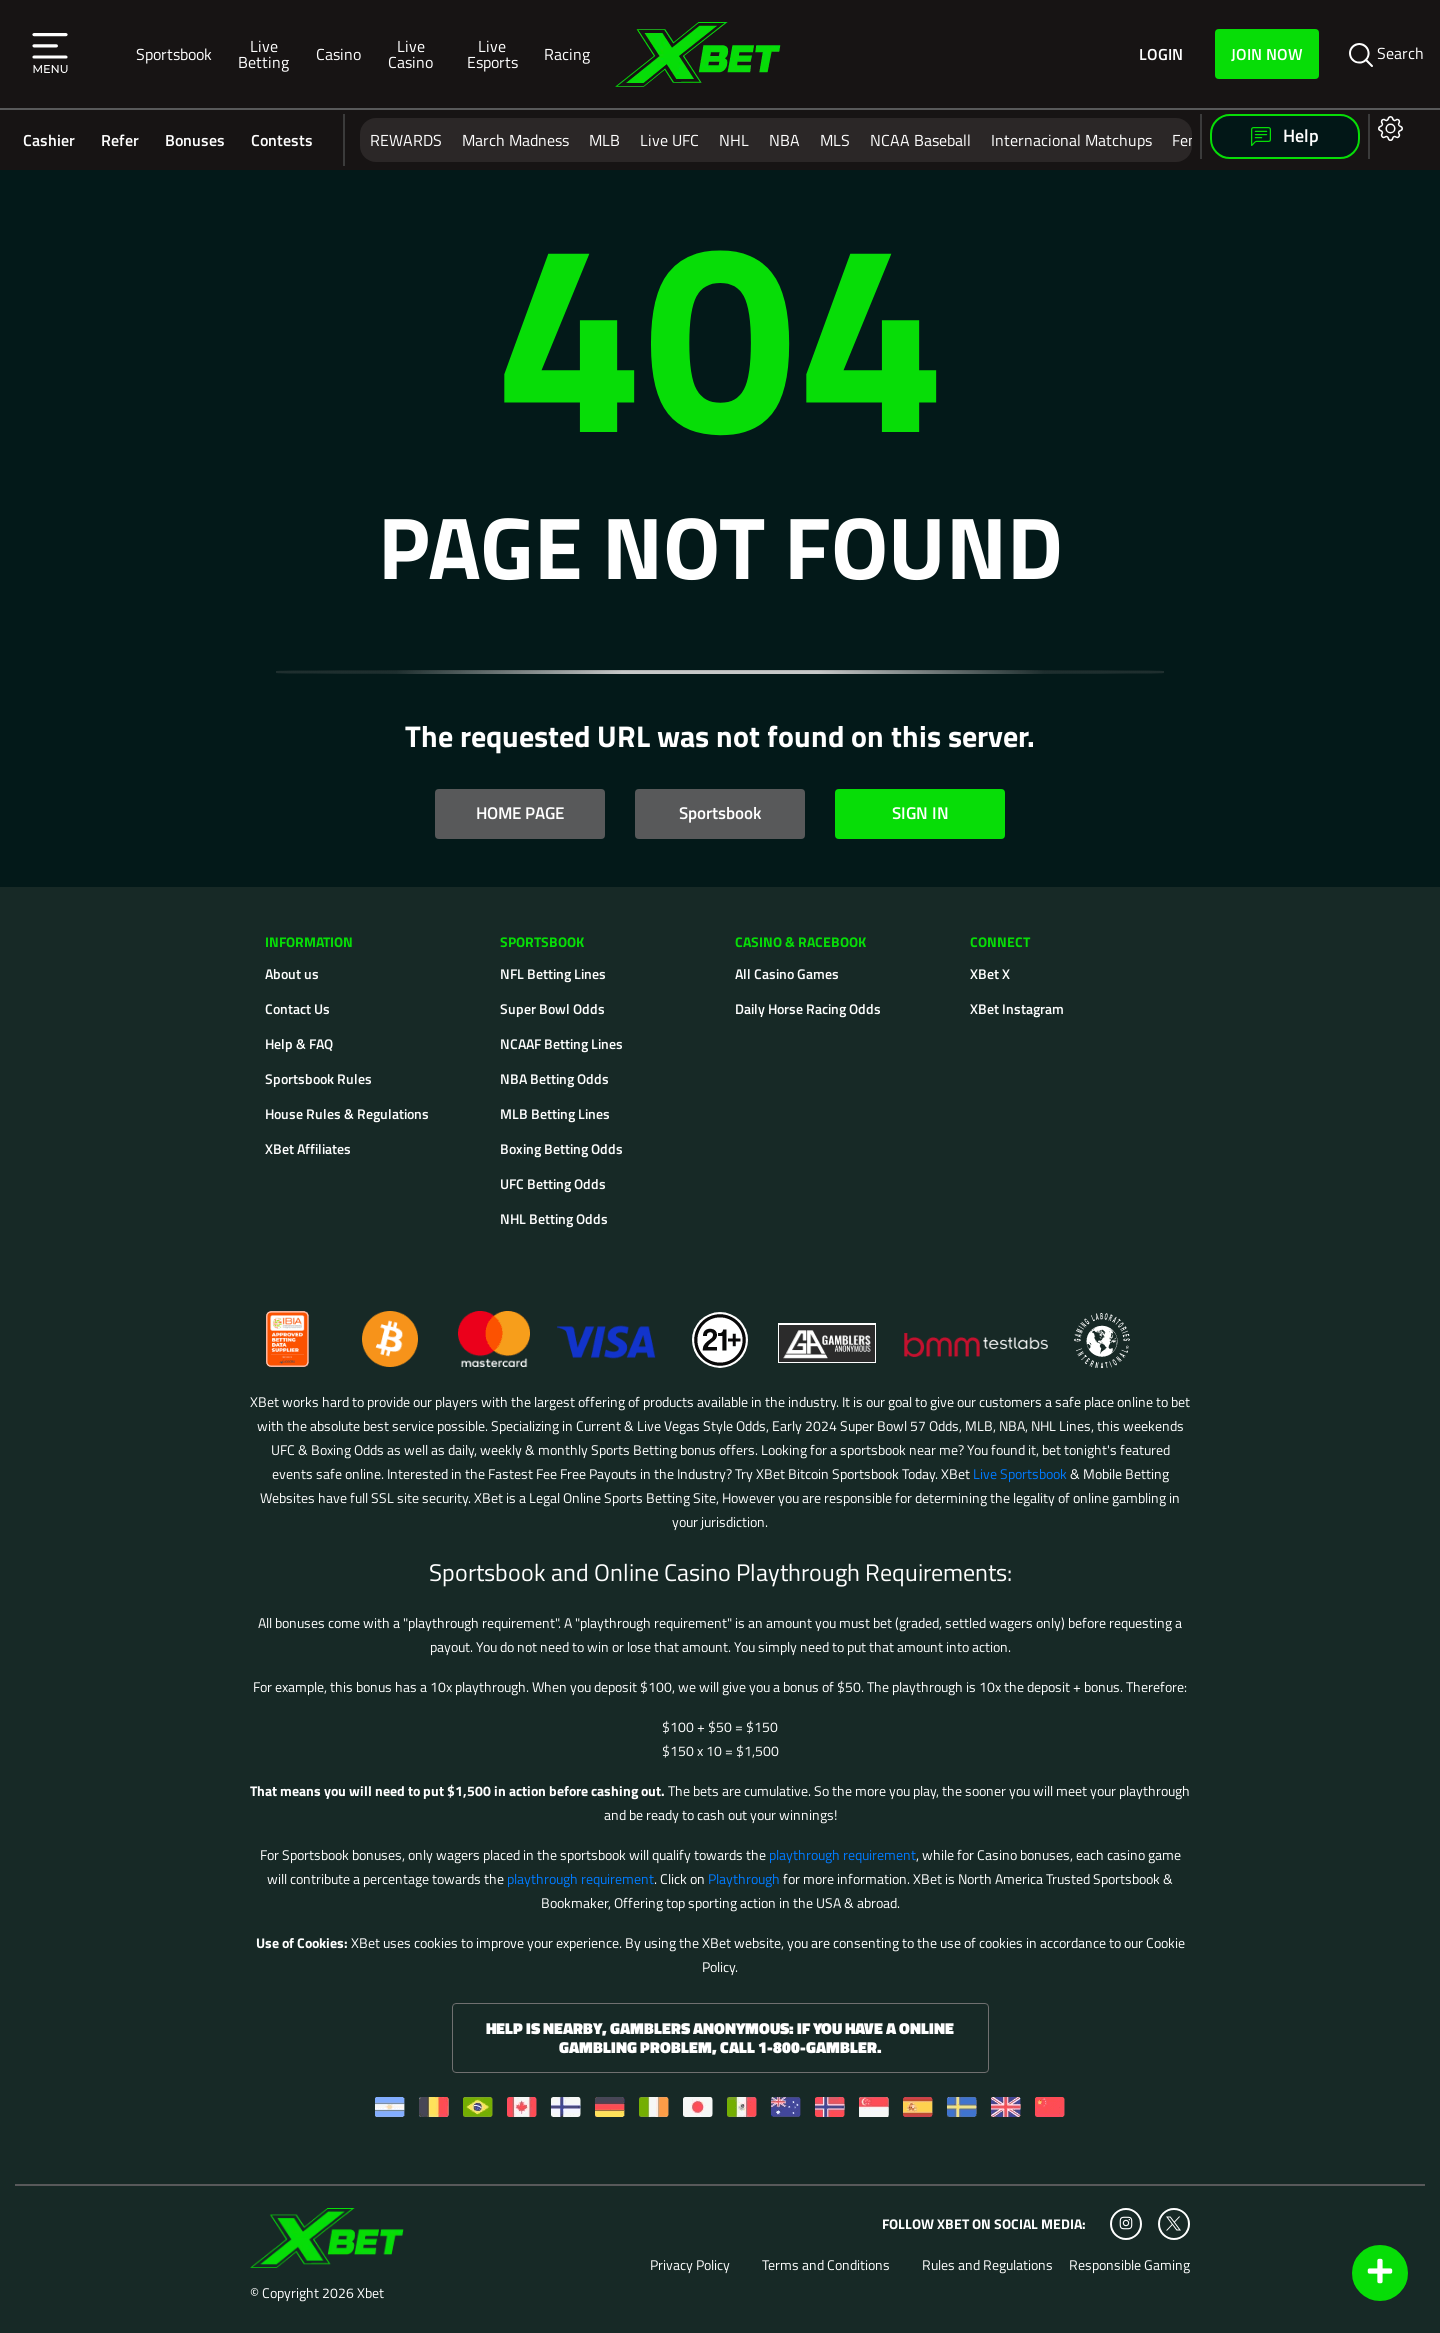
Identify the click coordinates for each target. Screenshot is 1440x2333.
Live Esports (492, 54)
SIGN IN (920, 813)
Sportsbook (174, 54)
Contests (282, 140)
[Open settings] (1386, 127)
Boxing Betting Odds (561, 1148)
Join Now (1267, 54)
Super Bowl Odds (552, 1008)
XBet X (990, 973)
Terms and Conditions (826, 2265)
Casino (338, 54)
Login (1161, 54)
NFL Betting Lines (553, 973)
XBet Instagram (1017, 1008)
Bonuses (195, 140)
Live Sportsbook (1020, 1473)
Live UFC (669, 140)
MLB (604, 140)
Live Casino (410, 54)
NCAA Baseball (920, 140)
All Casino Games (787, 973)
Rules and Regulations (987, 2265)
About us (292, 973)
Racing (567, 54)
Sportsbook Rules (318, 1078)
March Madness (515, 140)
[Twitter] (1173, 2223)
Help (1285, 135)
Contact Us (297, 1008)
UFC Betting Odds (553, 1183)
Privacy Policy (690, 2265)
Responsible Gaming (1129, 2265)
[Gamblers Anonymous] (828, 1330)
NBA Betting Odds (554, 1078)
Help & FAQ (299, 1043)
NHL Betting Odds (554, 1218)
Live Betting (263, 54)
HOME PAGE (520, 813)
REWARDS (406, 140)
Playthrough (744, 1878)
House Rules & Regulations (347, 1113)
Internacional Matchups (1071, 140)
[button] (50, 54)
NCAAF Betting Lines (561, 1043)
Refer (120, 140)
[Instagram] (1126, 2224)
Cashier (49, 140)
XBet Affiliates (308, 1148)
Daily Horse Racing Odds (808, 1008)
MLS (835, 140)
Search (1386, 54)
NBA (784, 140)
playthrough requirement (842, 1854)
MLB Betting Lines (555, 1113)
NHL (734, 140)
